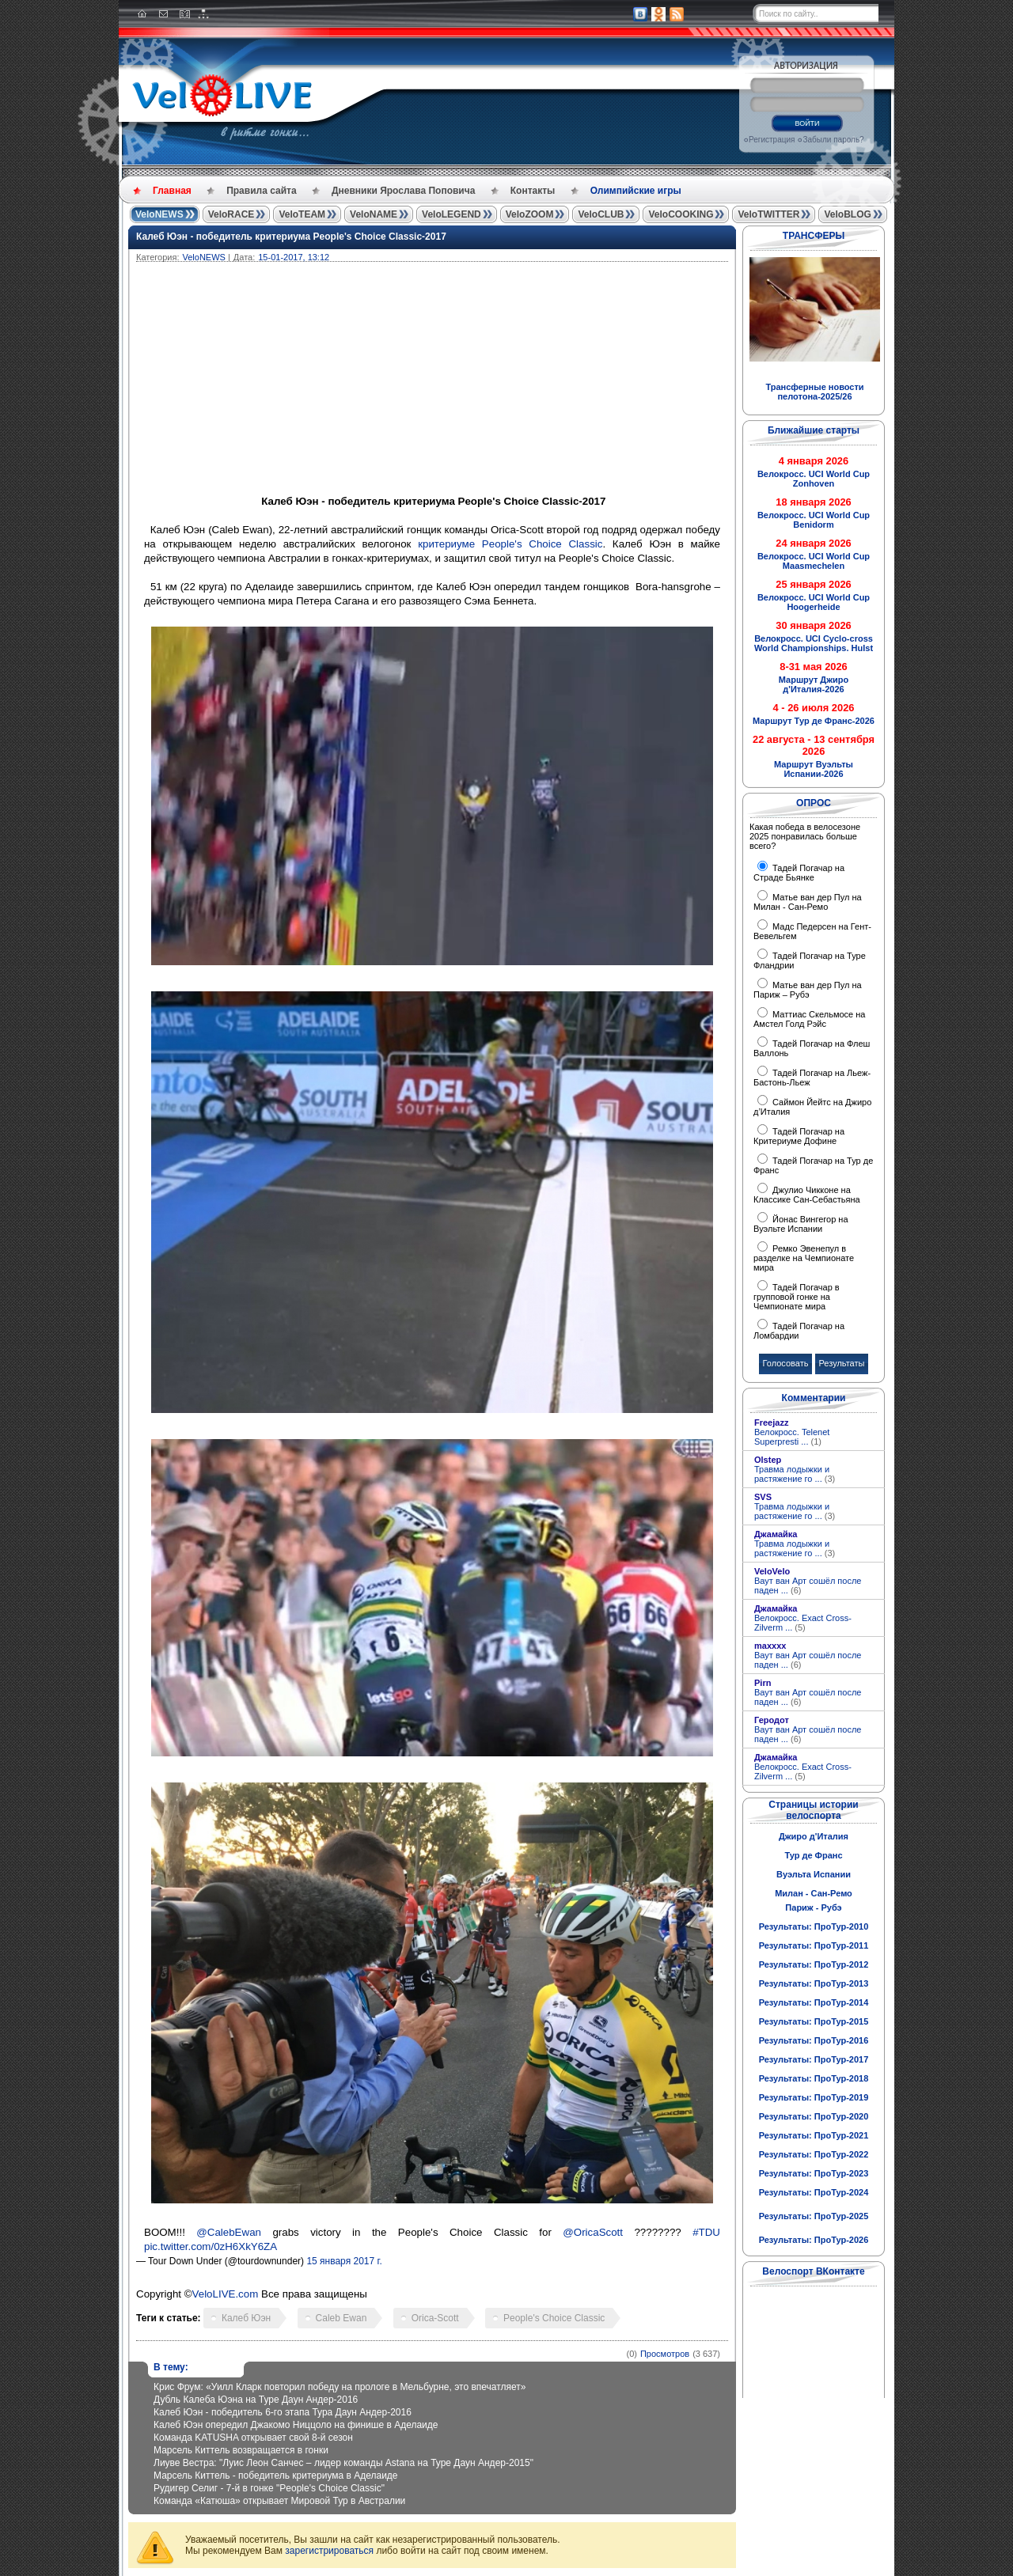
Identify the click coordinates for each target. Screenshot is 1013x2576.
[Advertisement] (508, 380)
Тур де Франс (813, 1855)
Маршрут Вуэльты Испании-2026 (813, 769)
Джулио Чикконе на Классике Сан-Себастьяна (806, 1194)
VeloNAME (373, 214)
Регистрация (772, 139)
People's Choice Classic (554, 2318)
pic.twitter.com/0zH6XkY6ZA (210, 2246)
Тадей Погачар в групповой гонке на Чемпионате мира (796, 1296)
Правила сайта (261, 190)
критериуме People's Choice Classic (510, 544)
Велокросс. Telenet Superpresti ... (791, 1436)
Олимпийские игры (635, 190)
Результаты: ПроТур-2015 (814, 2021)
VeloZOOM (530, 214)
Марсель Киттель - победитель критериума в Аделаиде (276, 2475)
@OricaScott (593, 2232)
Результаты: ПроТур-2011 (814, 1945)
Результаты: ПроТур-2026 (814, 2240)
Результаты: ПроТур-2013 (814, 1983)
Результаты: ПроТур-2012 (814, 1964)
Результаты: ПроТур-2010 (814, 1926)
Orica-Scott (435, 2318)
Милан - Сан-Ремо (813, 1893)
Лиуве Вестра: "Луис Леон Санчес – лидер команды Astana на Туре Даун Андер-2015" (343, 2462)
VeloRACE (231, 214)
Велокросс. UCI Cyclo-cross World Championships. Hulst (813, 643)
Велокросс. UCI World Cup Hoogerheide (813, 602)
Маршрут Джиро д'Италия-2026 (813, 684)
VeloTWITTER (768, 214)
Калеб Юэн (246, 2318)
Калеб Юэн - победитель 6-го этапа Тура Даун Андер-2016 (283, 2412)
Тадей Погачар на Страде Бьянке (798, 872)
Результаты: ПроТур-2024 (814, 2192)
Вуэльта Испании (813, 1874)
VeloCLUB (601, 214)
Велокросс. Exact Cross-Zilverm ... (803, 1622)
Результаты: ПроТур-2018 (814, 2078)
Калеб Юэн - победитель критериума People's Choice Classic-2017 (291, 236)
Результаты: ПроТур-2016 (814, 2040)
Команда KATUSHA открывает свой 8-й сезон (253, 2437)
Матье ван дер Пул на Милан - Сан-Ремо (807, 901)
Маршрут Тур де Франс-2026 (814, 720)
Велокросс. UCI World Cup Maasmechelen (813, 560)
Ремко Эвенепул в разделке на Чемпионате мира (803, 1258)
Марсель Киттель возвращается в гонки (241, 2450)
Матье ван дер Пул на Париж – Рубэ (807, 989)
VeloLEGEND (451, 214)
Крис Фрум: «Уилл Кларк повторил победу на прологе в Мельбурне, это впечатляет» (339, 2386)
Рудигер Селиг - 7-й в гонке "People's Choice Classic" (269, 2488)
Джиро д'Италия (813, 1836)
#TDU (706, 2232)
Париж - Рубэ (813, 1907)
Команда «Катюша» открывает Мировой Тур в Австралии (279, 2500)
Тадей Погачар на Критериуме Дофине (798, 1136)
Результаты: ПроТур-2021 (814, 2135)
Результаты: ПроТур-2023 (814, 2173)
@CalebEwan (228, 2232)
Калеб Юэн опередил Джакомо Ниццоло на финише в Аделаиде (296, 2424)
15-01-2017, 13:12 (293, 257)
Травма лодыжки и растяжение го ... (794, 1473)
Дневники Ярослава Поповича (403, 190)
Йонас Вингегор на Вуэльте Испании (800, 1223)
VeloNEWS (159, 214)
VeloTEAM (302, 214)
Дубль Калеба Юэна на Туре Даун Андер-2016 (256, 2399)
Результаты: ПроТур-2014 (814, 2002)
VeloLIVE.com (225, 2294)
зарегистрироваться (329, 2550)
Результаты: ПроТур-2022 (814, 2154)
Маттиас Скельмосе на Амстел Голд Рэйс (809, 1019)
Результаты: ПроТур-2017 (814, 2059)
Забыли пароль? (832, 139)
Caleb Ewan (341, 2318)
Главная (172, 190)
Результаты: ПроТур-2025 (814, 2216)
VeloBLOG (847, 214)
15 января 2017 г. (343, 2261)
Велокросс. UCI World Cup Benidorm (813, 519)
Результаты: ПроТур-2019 (814, 2097)
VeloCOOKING (680, 214)
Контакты (533, 190)
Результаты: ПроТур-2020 (814, 2116)
